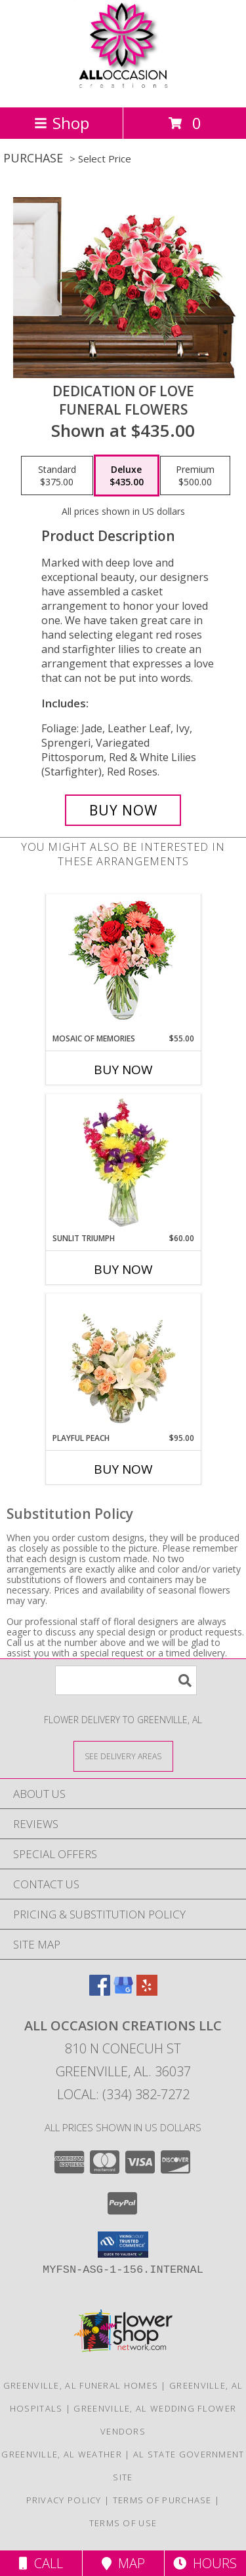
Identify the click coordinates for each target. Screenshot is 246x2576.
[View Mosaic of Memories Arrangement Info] (123, 963)
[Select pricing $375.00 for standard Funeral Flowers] (57, 476)
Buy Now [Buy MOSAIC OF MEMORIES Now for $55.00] (123, 1069)
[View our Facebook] (99, 1991)
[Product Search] (126, 1680)
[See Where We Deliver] (123, 1755)
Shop (61, 123)
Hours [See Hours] (205, 2563)
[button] (123, 2244)
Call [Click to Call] (41, 2563)
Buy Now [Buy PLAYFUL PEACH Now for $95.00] (123, 1469)
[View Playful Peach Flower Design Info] (123, 1363)
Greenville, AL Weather (61, 2454)
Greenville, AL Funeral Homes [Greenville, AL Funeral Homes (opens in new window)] (80, 2385)
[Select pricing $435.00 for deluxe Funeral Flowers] (126, 476)
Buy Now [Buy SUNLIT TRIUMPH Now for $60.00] (123, 1269)
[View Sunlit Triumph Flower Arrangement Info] (123, 1163)
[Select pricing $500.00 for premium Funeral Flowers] (195, 476)
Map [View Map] (123, 2563)
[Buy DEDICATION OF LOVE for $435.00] (123, 810)
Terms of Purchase (162, 2500)
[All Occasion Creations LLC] (123, 88)
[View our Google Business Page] (123, 1991)
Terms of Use (123, 2523)
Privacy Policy (64, 2500)
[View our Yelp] (146, 1991)
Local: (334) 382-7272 (123, 2094)
